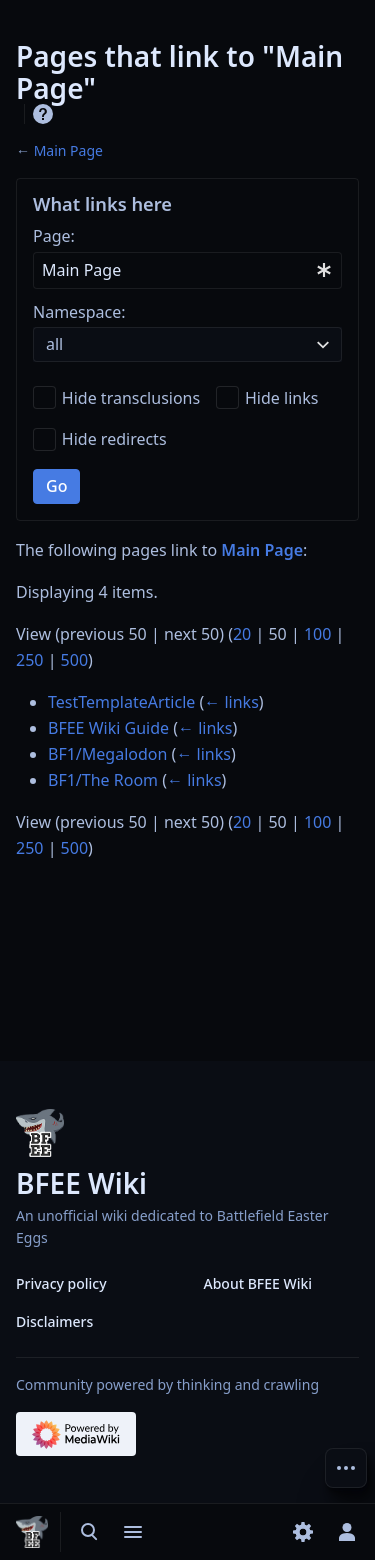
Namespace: (79, 312)
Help (43, 114)
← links (231, 702)
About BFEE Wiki (258, 1283)
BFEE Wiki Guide (108, 728)
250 (29, 660)
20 (242, 634)
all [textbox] (54, 344)
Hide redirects (114, 439)
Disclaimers (54, 1321)
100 (317, 634)
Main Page (68, 150)
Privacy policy (61, 1283)
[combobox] (187, 270)
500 (74, 660)
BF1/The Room (103, 780)
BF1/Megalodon (107, 754)
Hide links (281, 398)
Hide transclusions (131, 398)
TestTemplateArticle (121, 702)
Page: (54, 236)
